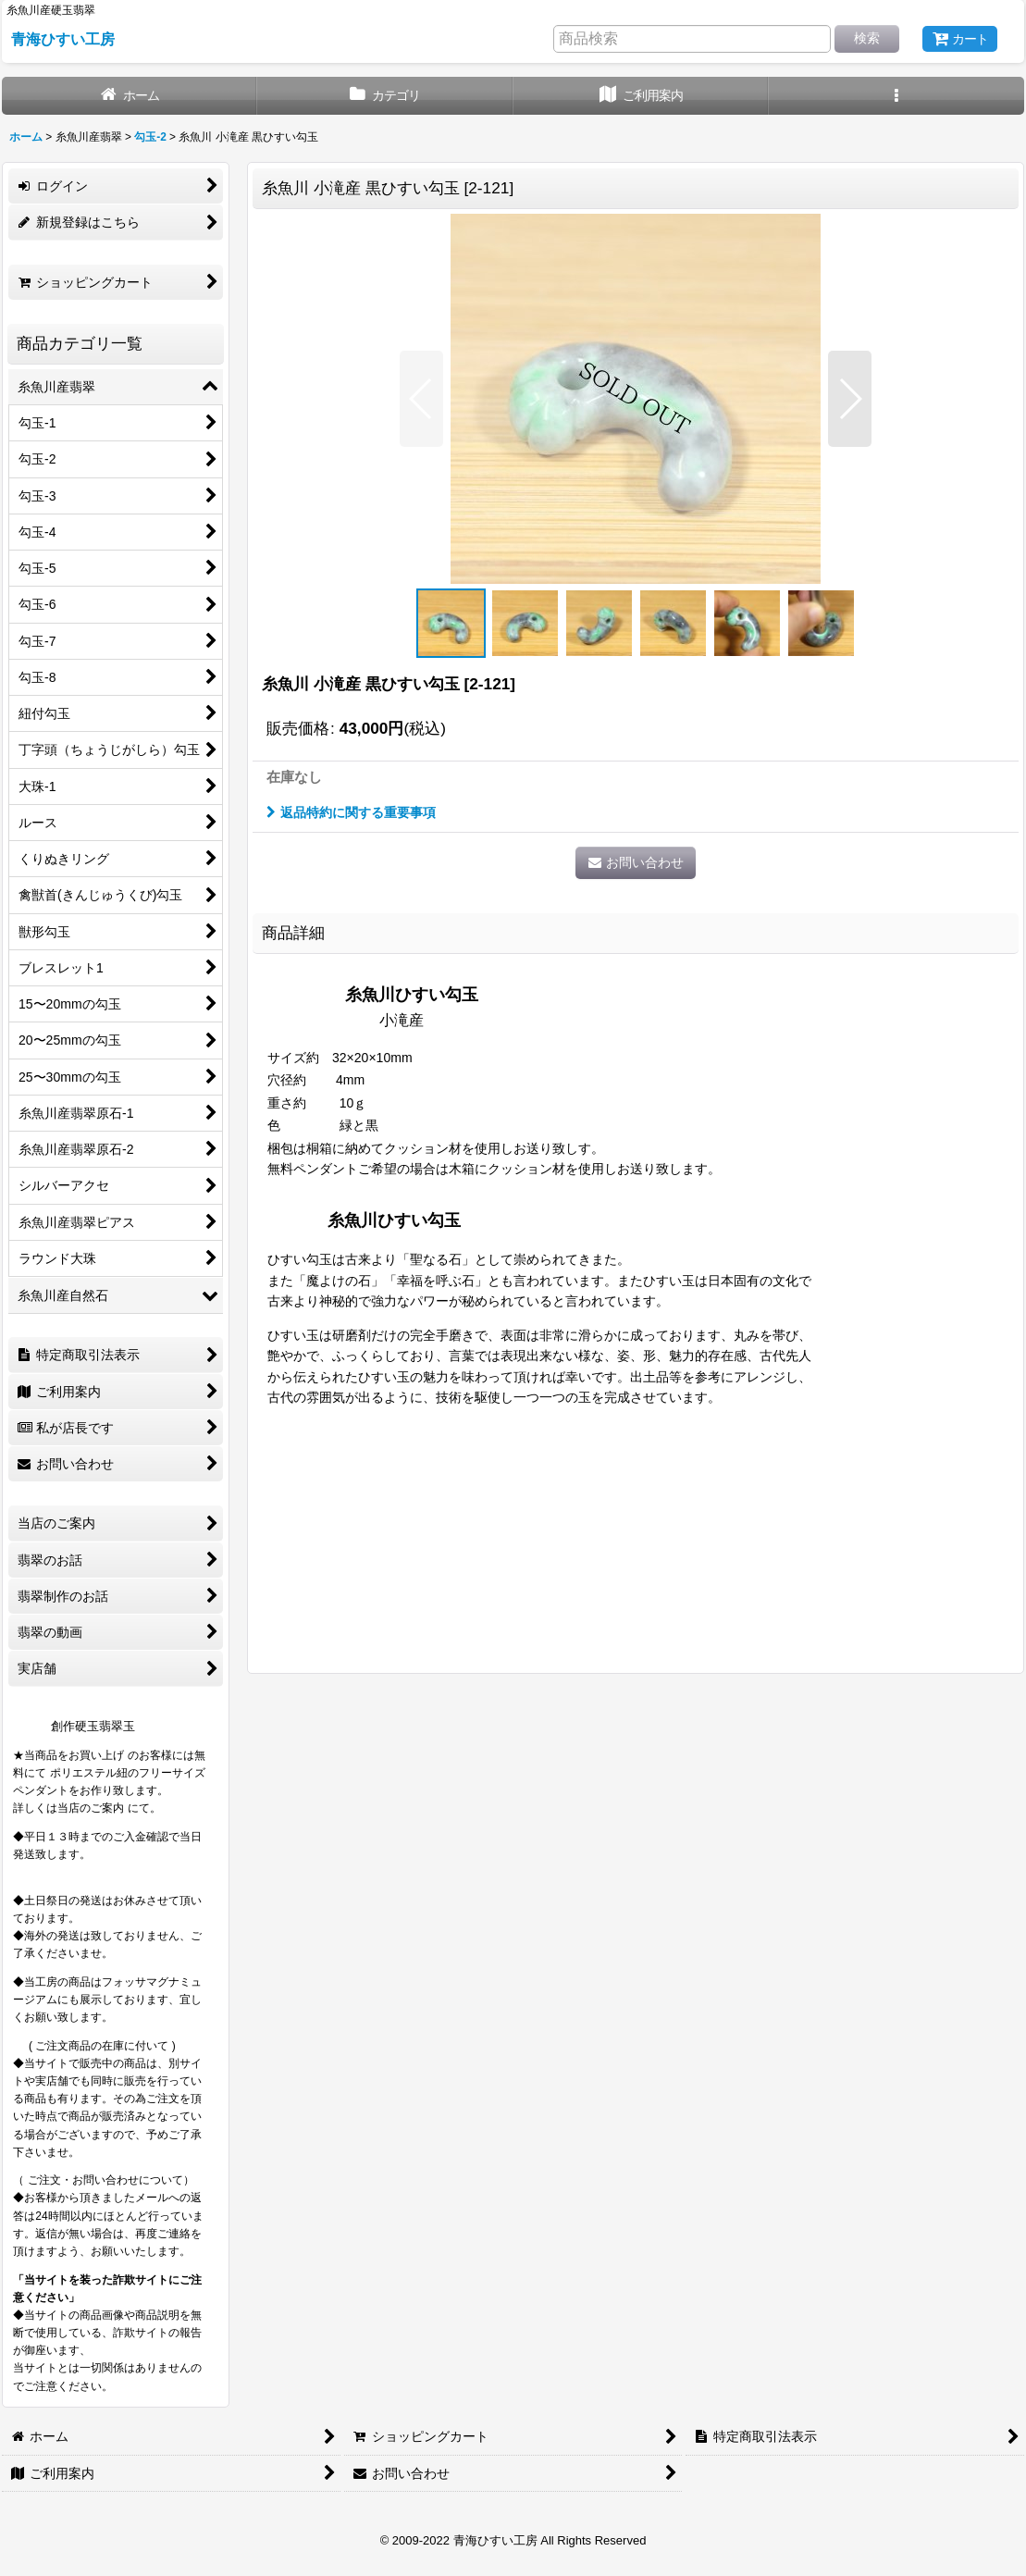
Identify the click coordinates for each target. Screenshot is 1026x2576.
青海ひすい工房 (63, 39)
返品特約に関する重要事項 (351, 812)
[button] (896, 96)
